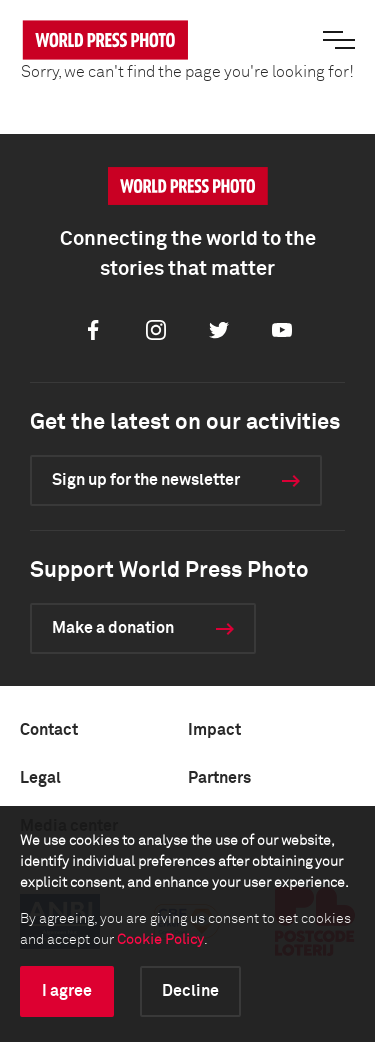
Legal (40, 778)
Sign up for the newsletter (146, 480)
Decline (190, 991)
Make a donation (113, 628)
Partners (219, 778)
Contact (49, 730)
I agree (67, 991)
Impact (214, 730)
